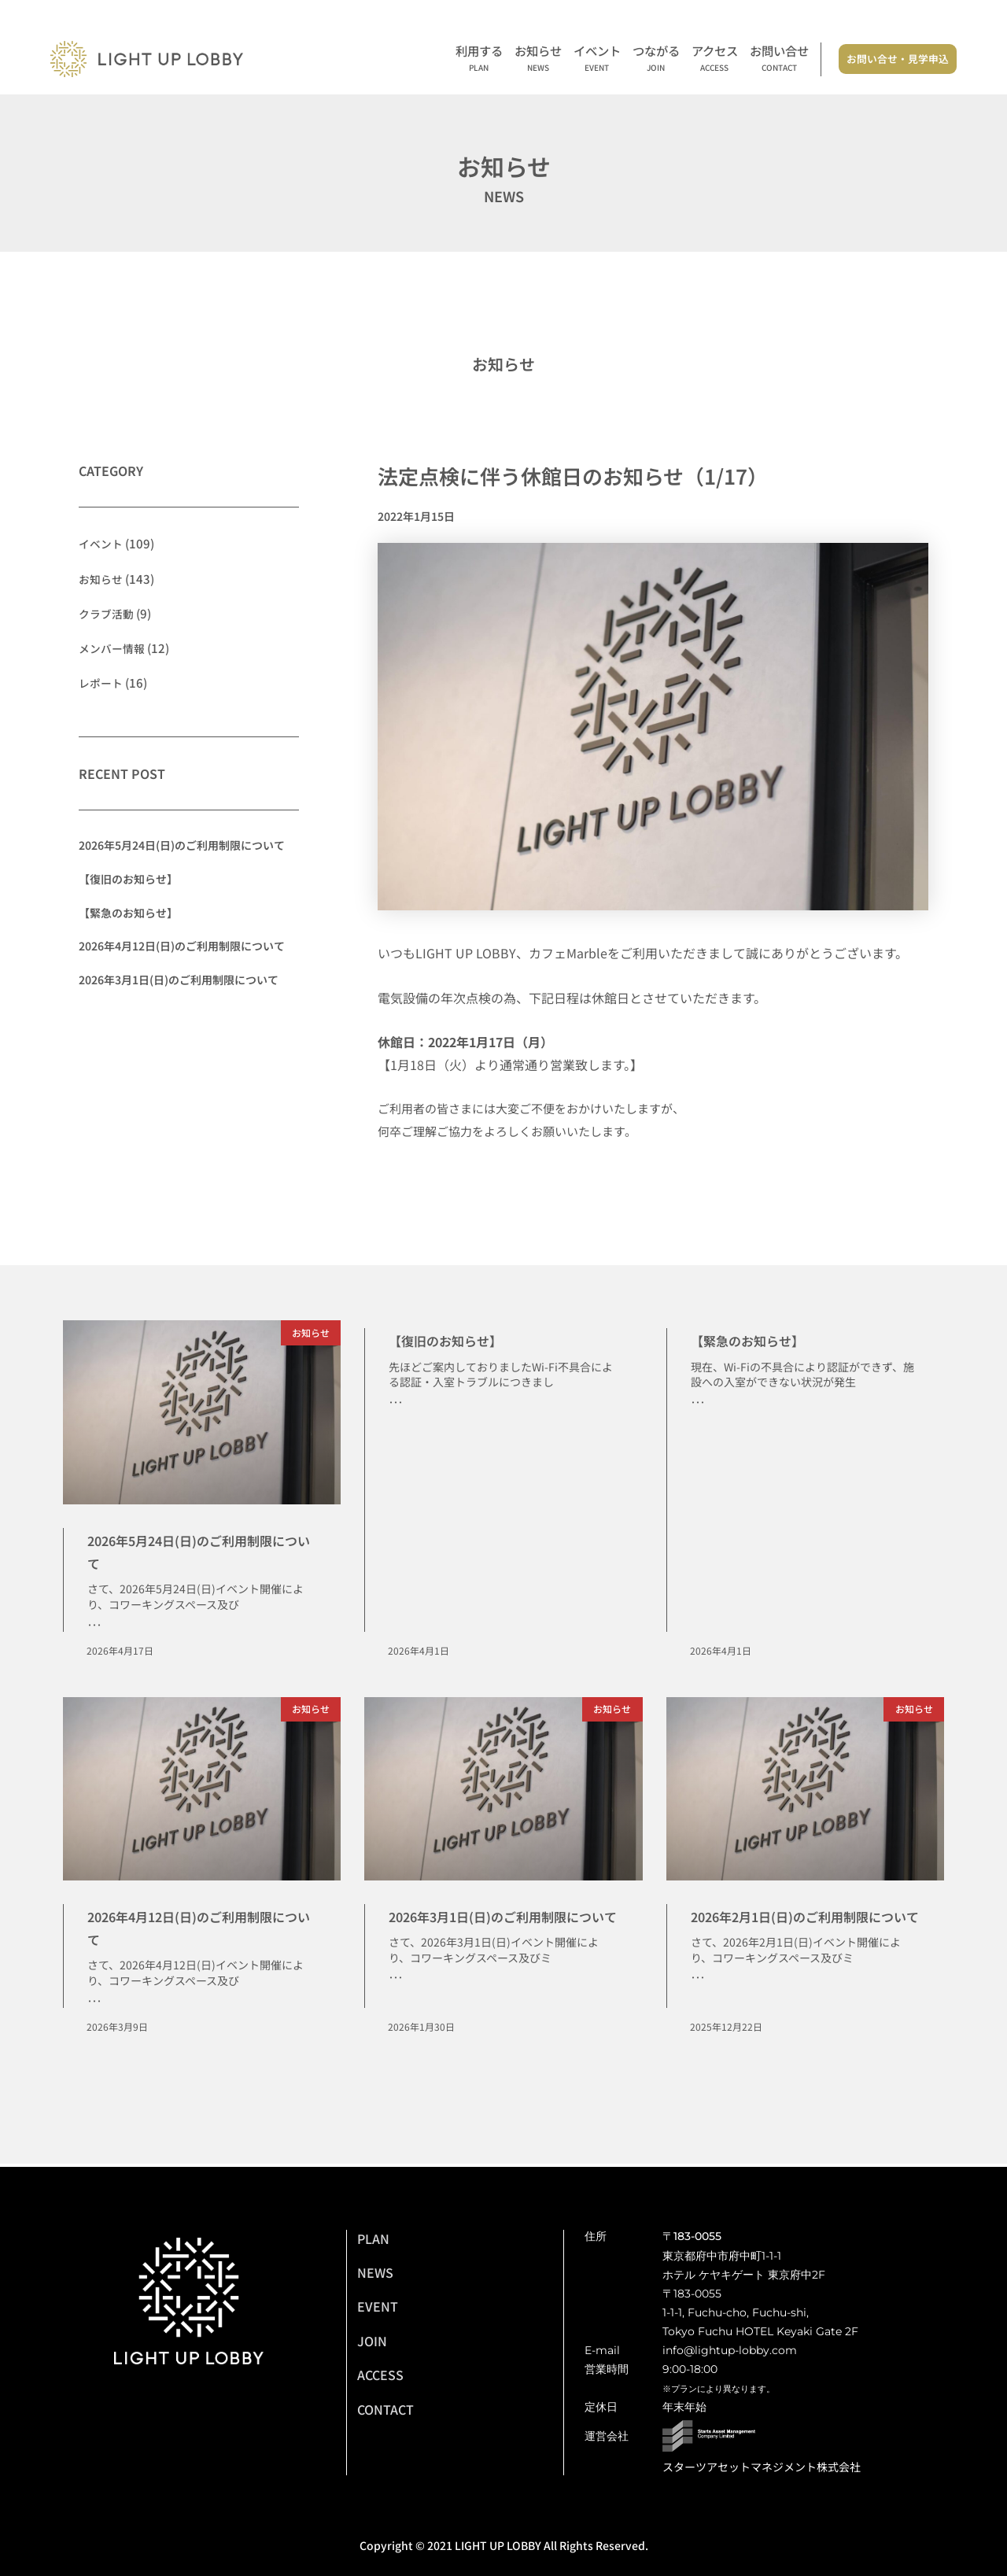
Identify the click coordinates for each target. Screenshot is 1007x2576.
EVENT (377, 2306)
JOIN (372, 2340)
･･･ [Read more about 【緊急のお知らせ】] (698, 1403)
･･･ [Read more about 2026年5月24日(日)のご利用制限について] (94, 1626)
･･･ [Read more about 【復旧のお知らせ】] (396, 1403)
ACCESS (380, 2374)
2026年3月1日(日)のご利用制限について (178, 979)
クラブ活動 (108, 612)
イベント (597, 59)
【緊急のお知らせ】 (128, 912)
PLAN (373, 2238)
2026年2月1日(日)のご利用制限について (800, 1928)
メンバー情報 (114, 647)
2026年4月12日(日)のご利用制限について (182, 946)
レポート (102, 682)
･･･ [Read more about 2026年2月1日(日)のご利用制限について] (698, 2004)
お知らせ (538, 59)
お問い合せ (779, 59)
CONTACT (385, 2409)
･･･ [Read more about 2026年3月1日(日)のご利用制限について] (396, 2003)
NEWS (375, 2272)
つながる (656, 59)
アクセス (715, 59)
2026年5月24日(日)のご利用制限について (182, 845)
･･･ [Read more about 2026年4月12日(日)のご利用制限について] (94, 2003)
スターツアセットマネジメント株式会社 (761, 2467)
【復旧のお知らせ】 (128, 878)
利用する (479, 59)
